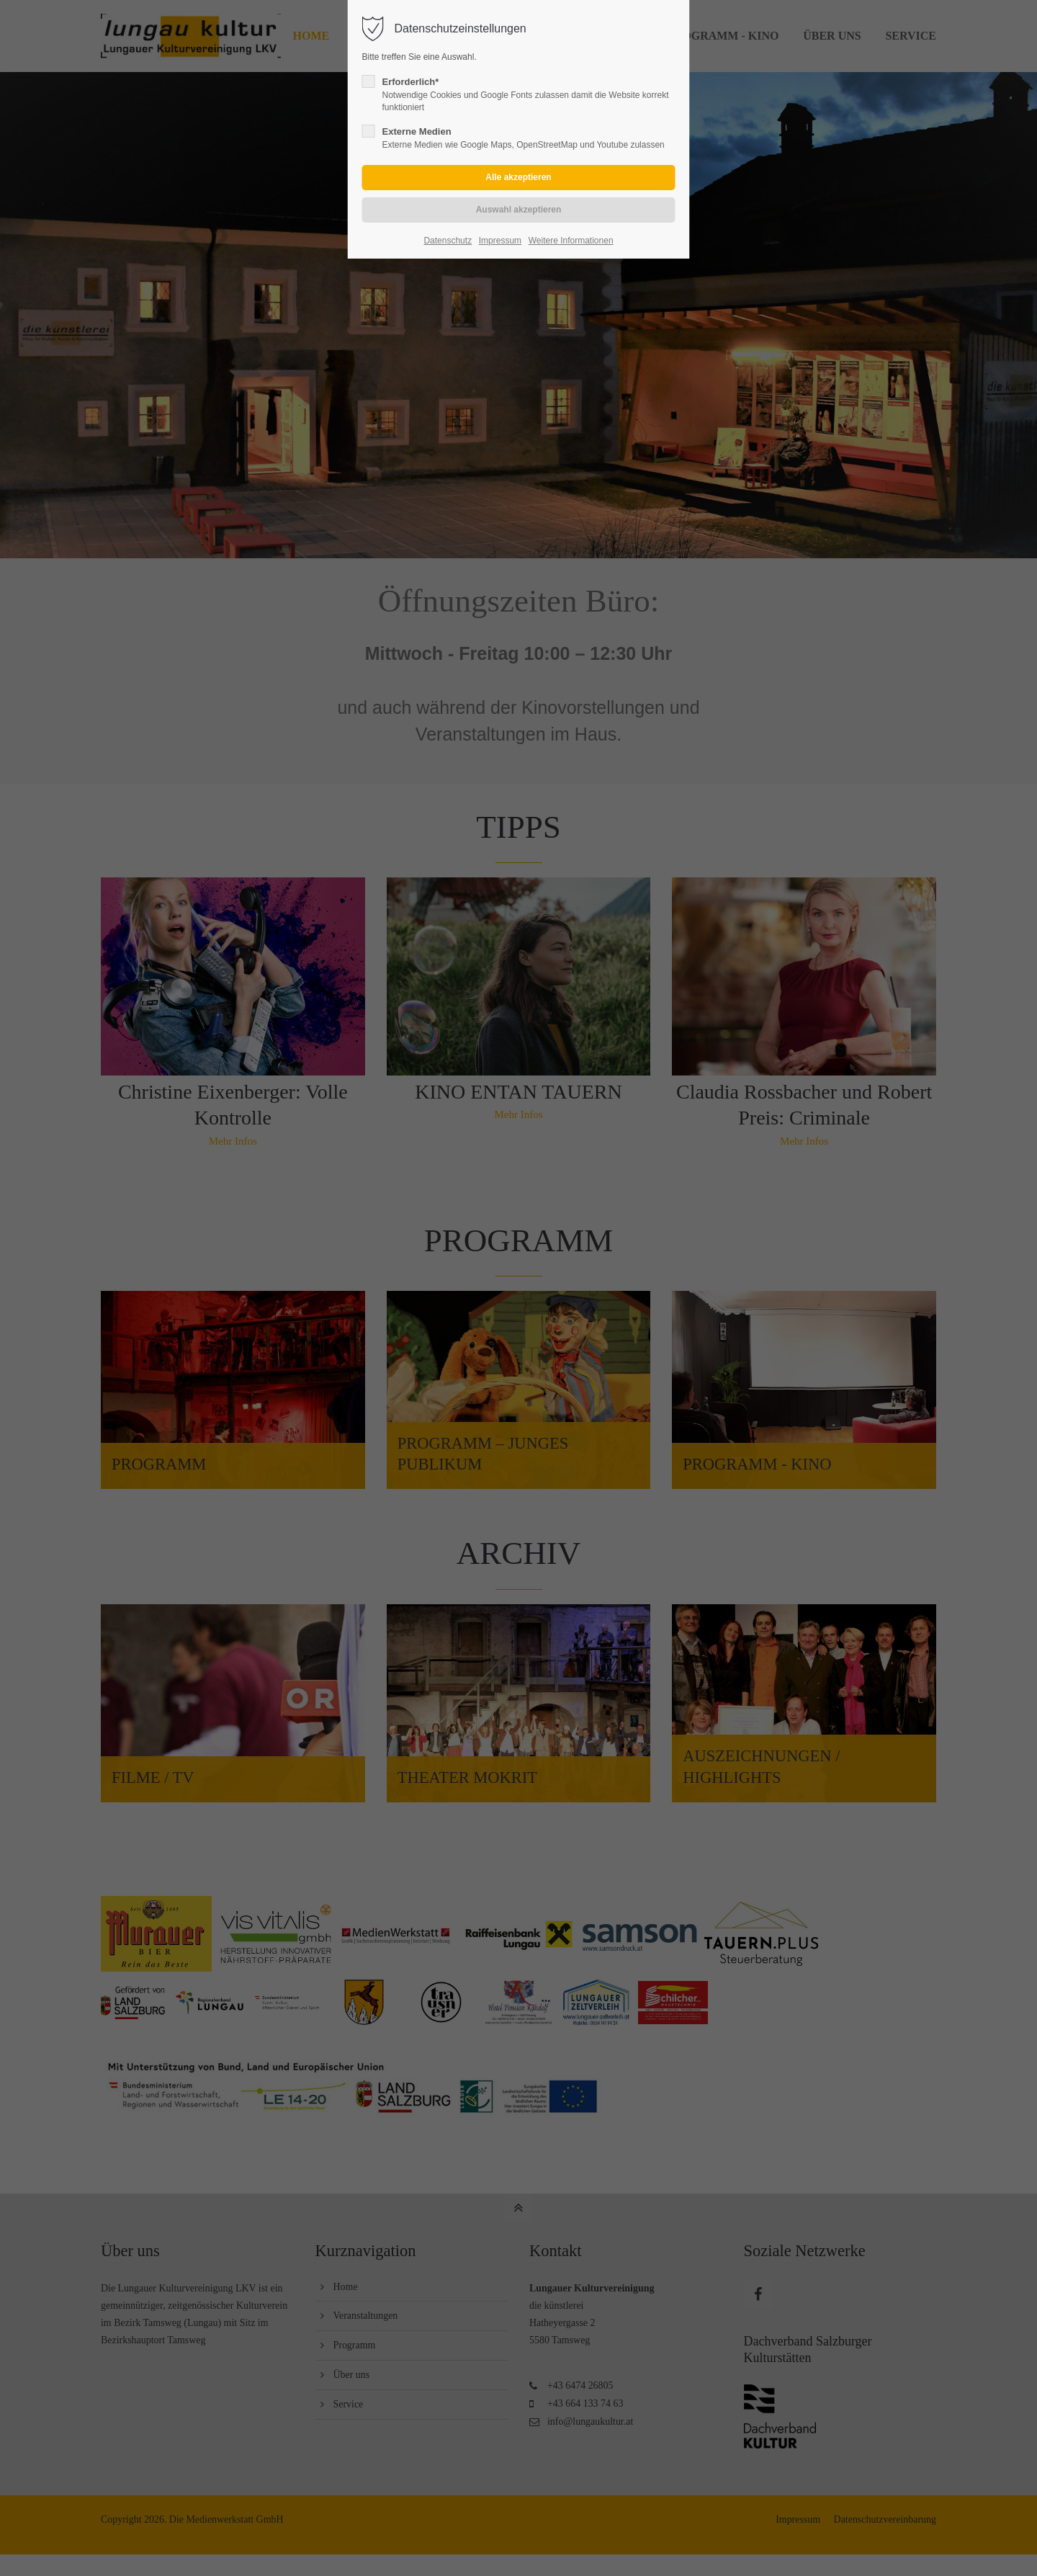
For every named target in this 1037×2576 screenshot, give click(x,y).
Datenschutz (447, 241)
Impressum (500, 241)
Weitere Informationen (571, 241)
